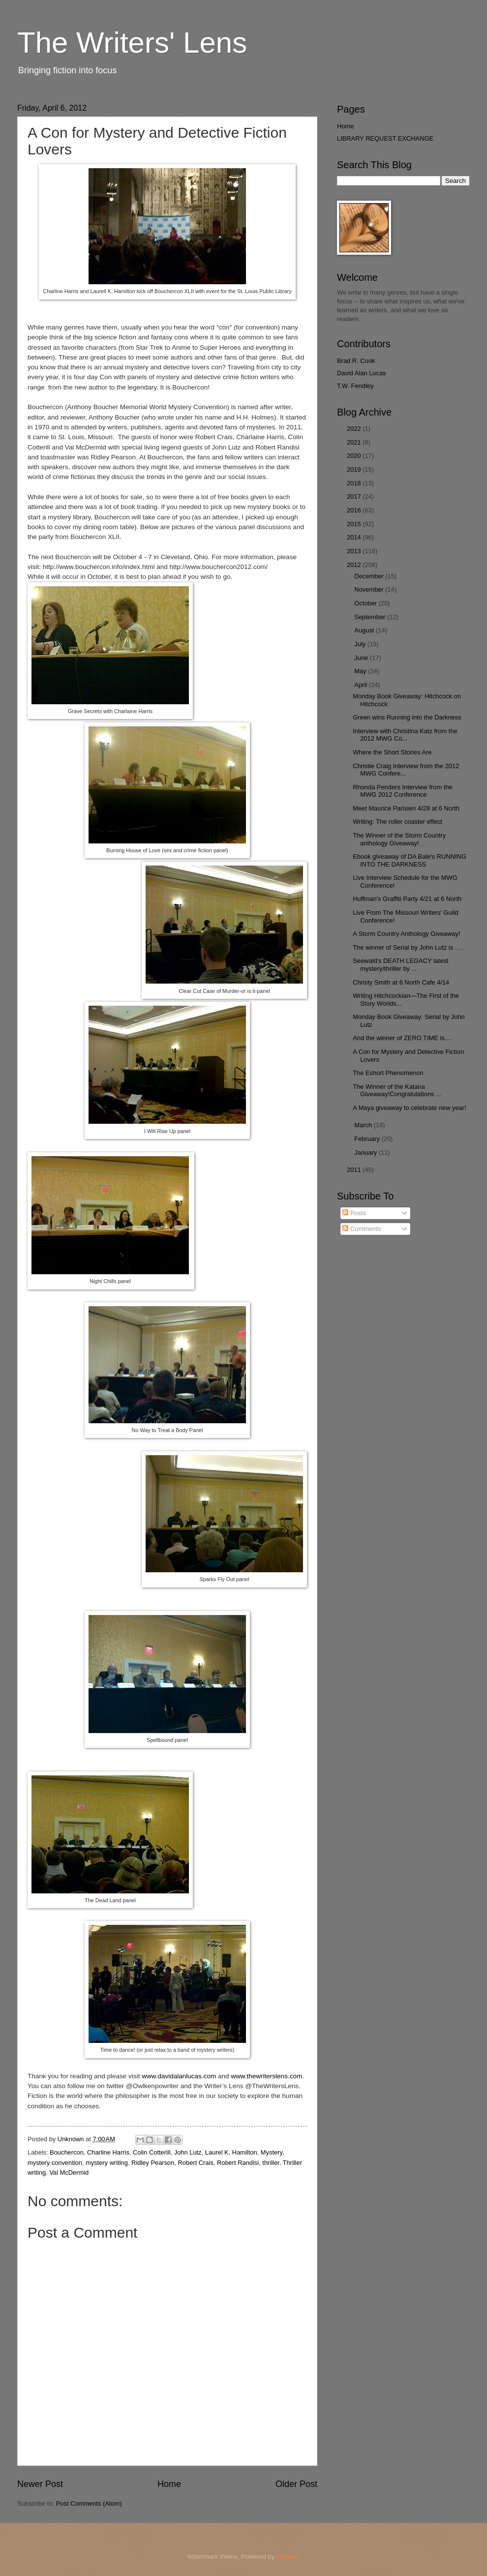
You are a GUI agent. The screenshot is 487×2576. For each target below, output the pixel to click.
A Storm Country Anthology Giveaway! (406, 933)
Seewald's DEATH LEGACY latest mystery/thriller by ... (400, 964)
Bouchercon (67, 2152)
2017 (355, 496)
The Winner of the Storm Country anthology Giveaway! (399, 839)
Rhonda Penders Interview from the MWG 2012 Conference (403, 790)
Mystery (271, 2152)
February (367, 1138)
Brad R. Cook (356, 360)
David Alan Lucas (361, 373)
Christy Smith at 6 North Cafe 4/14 (401, 982)
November (369, 589)
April (361, 685)
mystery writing (107, 2162)
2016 (355, 510)
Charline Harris (108, 2152)
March (363, 1125)
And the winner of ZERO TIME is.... (402, 1038)
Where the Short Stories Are (392, 752)
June (362, 657)
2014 (355, 537)
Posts (354, 1213)
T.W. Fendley (355, 385)
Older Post (296, 2484)
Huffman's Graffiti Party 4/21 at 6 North (407, 898)
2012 (355, 565)
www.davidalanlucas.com (179, 2076)
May (361, 671)
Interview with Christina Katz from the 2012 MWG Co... (405, 734)
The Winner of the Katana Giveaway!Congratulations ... (397, 1090)
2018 (355, 483)
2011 (355, 1169)
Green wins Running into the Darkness (407, 717)
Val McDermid (69, 2172)
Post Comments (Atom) (89, 2503)
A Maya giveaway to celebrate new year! (409, 1107)
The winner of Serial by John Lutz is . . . (408, 947)
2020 (355, 455)
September (370, 617)
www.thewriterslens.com (266, 2076)
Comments (361, 1228)
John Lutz (188, 2152)
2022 (355, 428)
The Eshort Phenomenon (388, 1073)
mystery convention (55, 2162)
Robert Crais (195, 2162)
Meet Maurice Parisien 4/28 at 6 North (406, 808)
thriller (270, 2162)
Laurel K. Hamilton (231, 2152)
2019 (355, 469)
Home (169, 2484)
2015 (355, 524)
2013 (355, 551)
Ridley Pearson (152, 2162)
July (360, 644)
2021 (355, 442)
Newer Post (40, 2484)
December (369, 576)
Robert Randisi (238, 2162)
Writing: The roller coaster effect (397, 821)
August (365, 630)
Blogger (287, 2556)
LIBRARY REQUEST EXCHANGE (385, 138)
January (366, 1152)
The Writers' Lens (132, 42)
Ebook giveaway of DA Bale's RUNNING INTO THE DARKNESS (409, 860)
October (366, 603)
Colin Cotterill (152, 2152)
